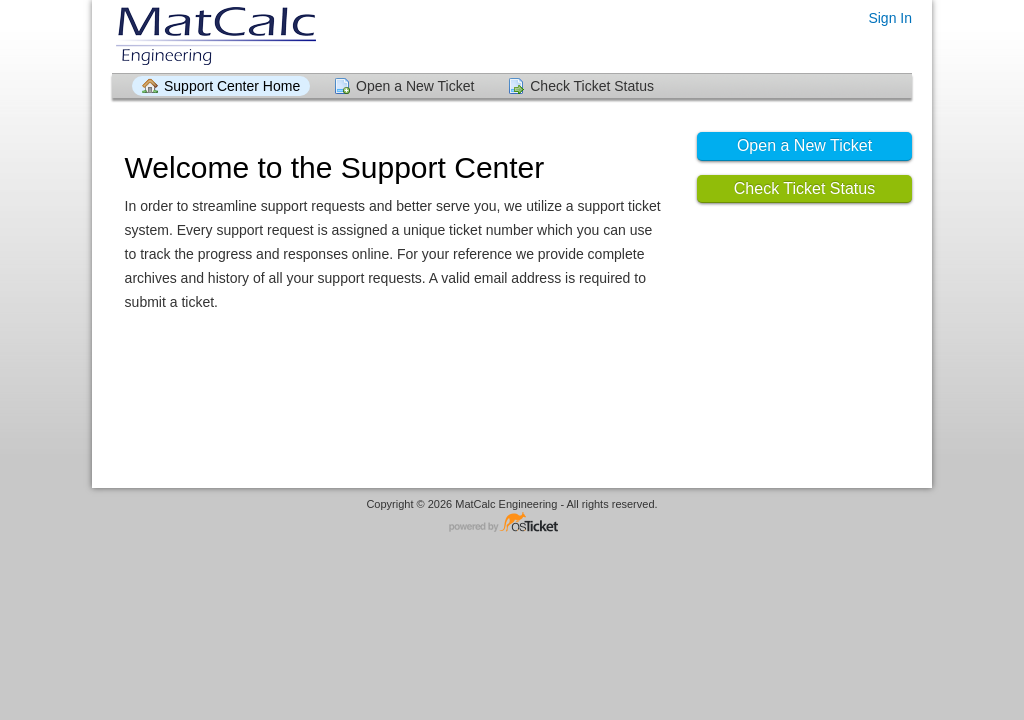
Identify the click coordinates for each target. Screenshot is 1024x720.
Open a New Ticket (415, 86)
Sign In (890, 18)
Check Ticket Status (592, 86)
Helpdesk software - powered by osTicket (512, 523)
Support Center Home (232, 86)
